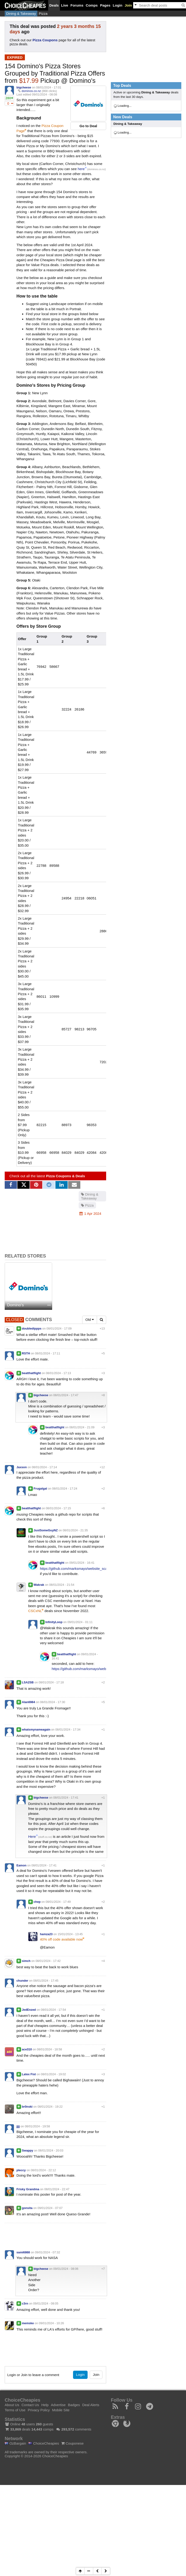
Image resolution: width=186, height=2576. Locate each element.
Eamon (21, 1865)
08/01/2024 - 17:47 (65, 1395)
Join (128, 5)
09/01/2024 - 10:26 (51, 2323)
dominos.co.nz (31, 91)
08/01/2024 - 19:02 (53, 2074)
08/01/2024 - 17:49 (58, 1901)
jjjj (18, 2126)
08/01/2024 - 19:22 (50, 2106)
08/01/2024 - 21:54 (61, 1584)
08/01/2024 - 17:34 (67, 1729)
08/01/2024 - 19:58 (37, 2126)
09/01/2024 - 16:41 (81, 1562)
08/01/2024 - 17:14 (44, 1467)
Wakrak (39, 1584)
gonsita (27, 2208)
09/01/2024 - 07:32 (47, 2252)
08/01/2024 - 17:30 (52, 1702)
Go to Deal (88, 126)
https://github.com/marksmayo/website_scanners (78, 1569)
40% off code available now (61, 1939)
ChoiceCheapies (43, 2443)
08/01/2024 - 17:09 (59, 1328)
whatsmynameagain (36, 1729)
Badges (74, 2405)
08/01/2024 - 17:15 (58, 1508)
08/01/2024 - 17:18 (51, 1682)
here (81, 169)
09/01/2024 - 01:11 (80, 1622)
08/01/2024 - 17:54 (53, 2009)
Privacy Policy (39, 2410)
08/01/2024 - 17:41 (65, 1797)
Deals (54, 5)
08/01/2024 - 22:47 (56, 2189)
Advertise (58, 2405)
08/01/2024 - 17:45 (45, 1980)
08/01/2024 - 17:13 (58, 1373)
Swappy (27, 2150)
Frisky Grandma (27, 2189)
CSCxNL (35, 1611)
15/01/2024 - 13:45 (70, 1934)
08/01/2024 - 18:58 (49, 2049)
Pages (105, 5)
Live (64, 5)
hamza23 (46, 1934)
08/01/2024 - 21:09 (81, 1427)
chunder (22, 1980)
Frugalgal (40, 1488)
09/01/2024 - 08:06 (65, 2268)
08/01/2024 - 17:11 (47, 1353)
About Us (12, 2405)
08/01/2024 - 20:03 (50, 2150)
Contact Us (30, 2405)
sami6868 (23, 2252)
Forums (76, 5)
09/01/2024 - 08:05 (45, 2303)
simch (26, 1961)
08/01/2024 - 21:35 (75, 1530)
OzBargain (15, 2443)
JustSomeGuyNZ (46, 1530)
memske (28, 2323)
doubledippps (32, 1328)
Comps (92, 5)
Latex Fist (29, 2074)
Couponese (72, 2443)
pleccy (21, 2170)
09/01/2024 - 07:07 (50, 2208)
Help (45, 2405)
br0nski (27, 2106)
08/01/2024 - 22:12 (43, 2170)
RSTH (26, 1353)
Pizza (43, 13)
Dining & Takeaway (21, 13)
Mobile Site (61, 2410)
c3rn (25, 2303)
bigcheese (23, 87)
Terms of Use (15, 2410)
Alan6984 (28, 1702)
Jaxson (21, 1467)
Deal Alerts (90, 2405)
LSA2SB (28, 1682)
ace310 (27, 2049)
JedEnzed (29, 2009)
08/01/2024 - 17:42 (48, 1961)
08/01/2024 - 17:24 (64, 1488)
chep (37, 1901)
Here (32, 1836)
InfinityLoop (53, 1622)
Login (117, 5)
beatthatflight (31, 1373)
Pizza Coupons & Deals (65, 1176)
